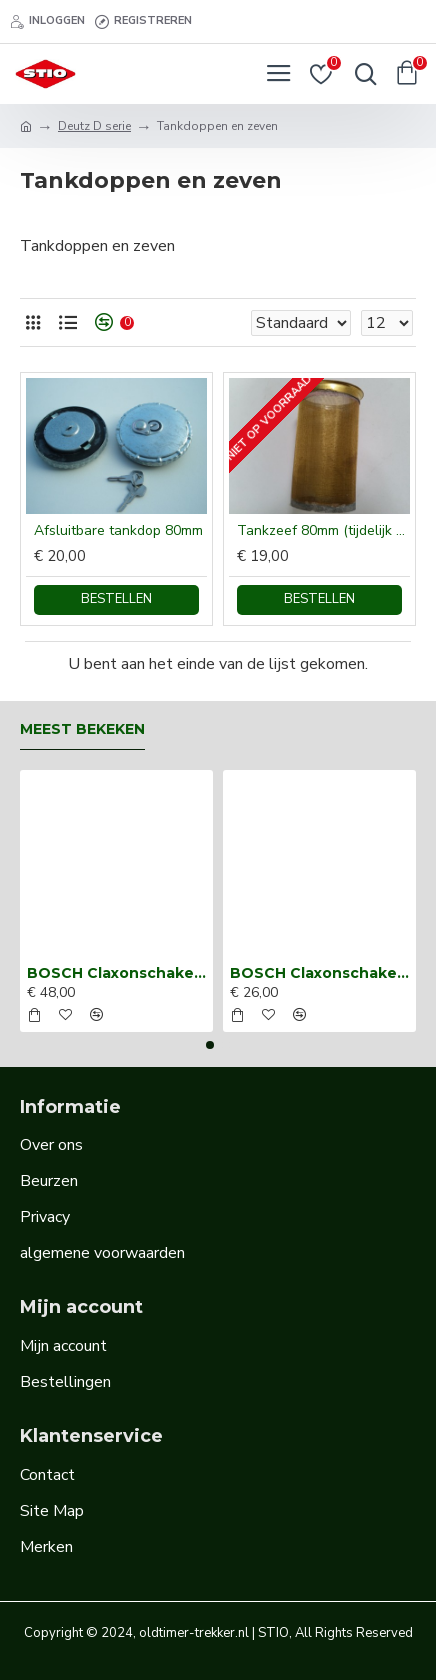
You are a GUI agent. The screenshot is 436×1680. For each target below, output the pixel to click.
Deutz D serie (94, 126)
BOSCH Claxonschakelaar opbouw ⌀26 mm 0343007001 (319, 973)
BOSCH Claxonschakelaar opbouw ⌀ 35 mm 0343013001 (116, 973)
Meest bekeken (82, 729)
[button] (210, 1045)
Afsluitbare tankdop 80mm (118, 531)
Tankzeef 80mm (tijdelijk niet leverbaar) (323, 531)
